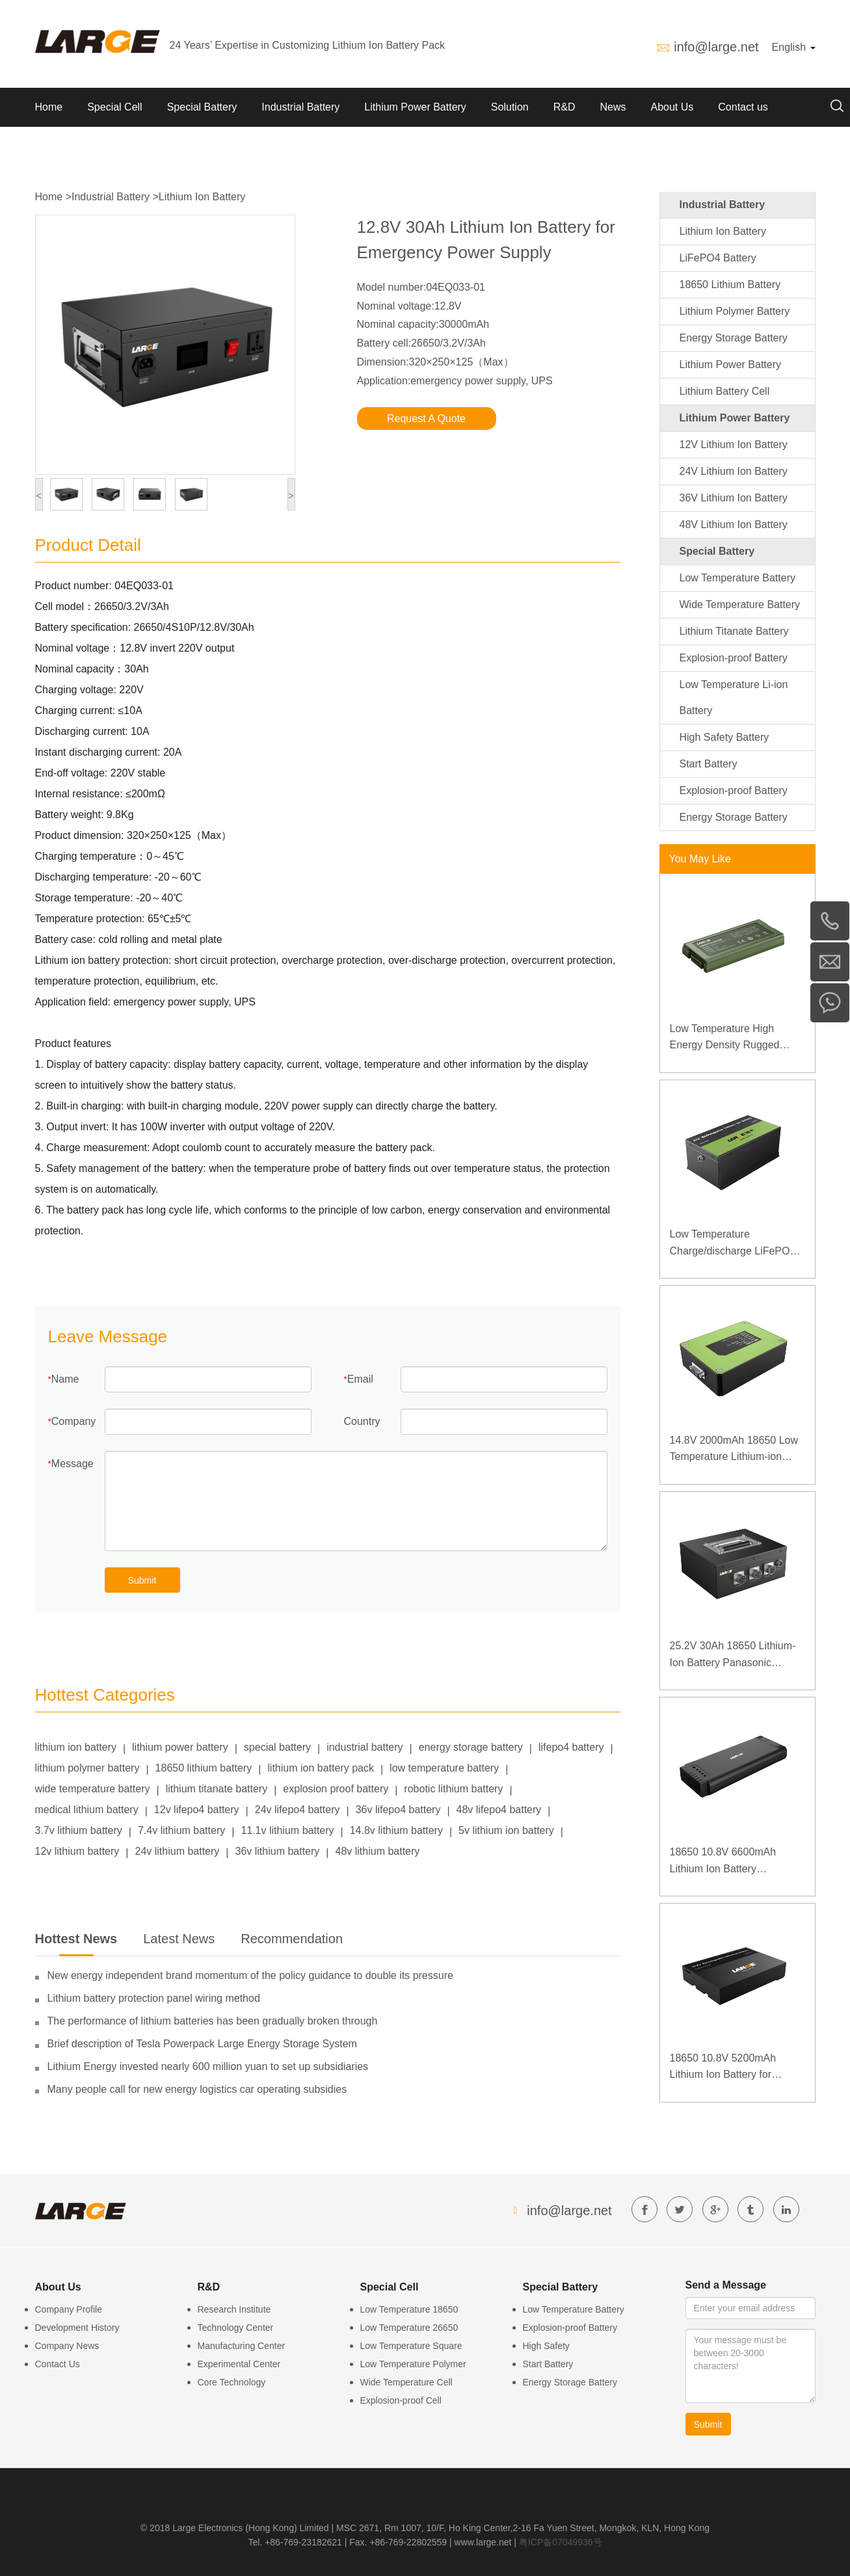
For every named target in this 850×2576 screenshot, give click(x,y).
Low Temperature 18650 (409, 2309)
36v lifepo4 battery (398, 1809)
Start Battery (708, 763)
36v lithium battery (277, 1851)
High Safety (546, 2346)
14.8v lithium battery (396, 1830)
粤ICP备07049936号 (560, 2542)
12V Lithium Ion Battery (734, 444)
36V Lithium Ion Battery (734, 497)
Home (49, 107)
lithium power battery (180, 1747)
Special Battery (202, 107)
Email (360, 1379)
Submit (142, 1580)
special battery (277, 1747)
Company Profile (69, 2309)
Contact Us (57, 2364)
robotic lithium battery (453, 1788)
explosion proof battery (335, 1788)
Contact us (742, 107)
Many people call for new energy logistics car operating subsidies (197, 2089)
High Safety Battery (724, 737)
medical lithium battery (87, 1809)
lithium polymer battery (87, 1767)
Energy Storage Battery (734, 337)
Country (362, 1421)
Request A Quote (426, 418)
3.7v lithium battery (78, 1830)
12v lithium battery (77, 1851)
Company (73, 1421)
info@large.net (716, 47)
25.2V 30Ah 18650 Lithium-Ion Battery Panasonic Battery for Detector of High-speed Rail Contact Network (734, 1655)
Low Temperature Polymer (413, 2364)
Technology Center (236, 2327)
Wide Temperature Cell (406, 2382)
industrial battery (364, 1747)
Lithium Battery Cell (725, 391)
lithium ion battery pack (320, 1767)
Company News (67, 2346)
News (613, 107)
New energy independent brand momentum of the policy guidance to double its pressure (250, 1975)
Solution (510, 107)
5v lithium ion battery (506, 1830)
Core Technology (232, 2382)
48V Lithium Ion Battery (734, 524)
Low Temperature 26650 (409, 2327)
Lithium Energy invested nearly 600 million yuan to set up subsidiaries (208, 2066)
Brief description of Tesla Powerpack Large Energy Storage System (202, 2043)
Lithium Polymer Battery (735, 311)
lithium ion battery (75, 1747)
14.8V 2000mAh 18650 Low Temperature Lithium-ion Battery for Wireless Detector (736, 1450)
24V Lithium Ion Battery (734, 471)
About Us (671, 107)
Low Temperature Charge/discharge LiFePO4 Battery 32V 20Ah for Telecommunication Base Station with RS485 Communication (733, 1243)
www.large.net (483, 2542)
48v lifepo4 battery (499, 1809)
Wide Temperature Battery (740, 604)
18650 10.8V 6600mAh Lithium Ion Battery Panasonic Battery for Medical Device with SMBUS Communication (736, 1861)
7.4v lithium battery (181, 1830)
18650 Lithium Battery (730, 284)
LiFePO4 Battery (718, 257)
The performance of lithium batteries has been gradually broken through (212, 2020)
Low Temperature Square (411, 2346)
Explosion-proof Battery (734, 657)
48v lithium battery (378, 1851)
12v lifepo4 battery (196, 1809)
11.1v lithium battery (287, 1830)
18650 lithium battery (203, 1767)
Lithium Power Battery (415, 107)
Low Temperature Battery (737, 577)
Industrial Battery (300, 107)
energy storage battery (471, 1747)
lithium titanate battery (217, 1788)
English (794, 47)
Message (72, 1463)
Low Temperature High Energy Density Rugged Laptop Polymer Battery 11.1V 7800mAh (725, 1038)
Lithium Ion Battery (202, 196)
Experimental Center (239, 2364)
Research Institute (234, 2309)
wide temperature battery (92, 1788)
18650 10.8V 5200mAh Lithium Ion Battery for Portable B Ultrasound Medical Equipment (723, 2067)
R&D (564, 107)
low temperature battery (444, 1767)
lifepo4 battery (571, 1747)
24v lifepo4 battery (297, 1809)
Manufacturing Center (242, 2346)
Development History (77, 2327)
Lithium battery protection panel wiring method (153, 1998)
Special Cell (114, 107)
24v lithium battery (177, 1851)
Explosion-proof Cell (401, 2400)
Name (65, 1379)
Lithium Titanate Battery (734, 631)
